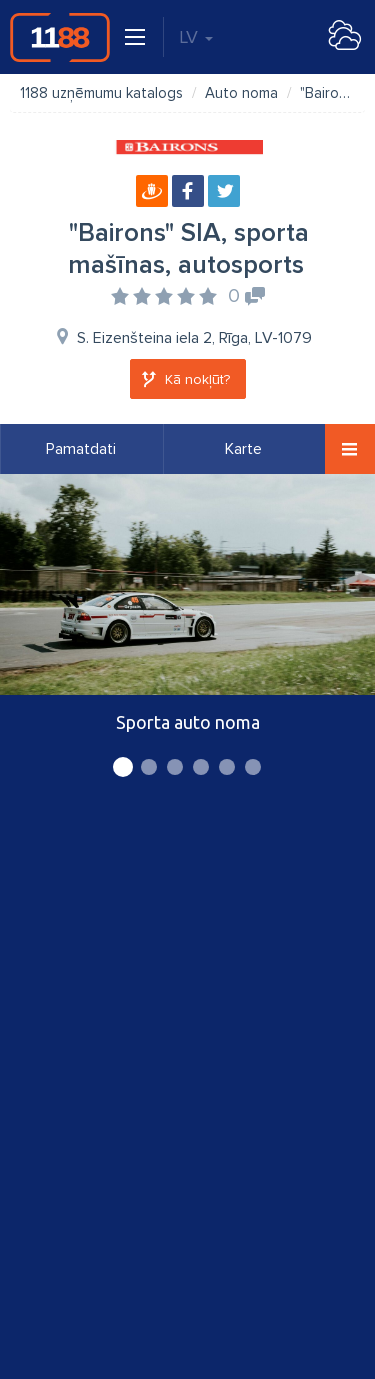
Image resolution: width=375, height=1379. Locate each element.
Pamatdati (81, 449)
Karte (243, 449)
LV (196, 37)
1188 (60, 37)
